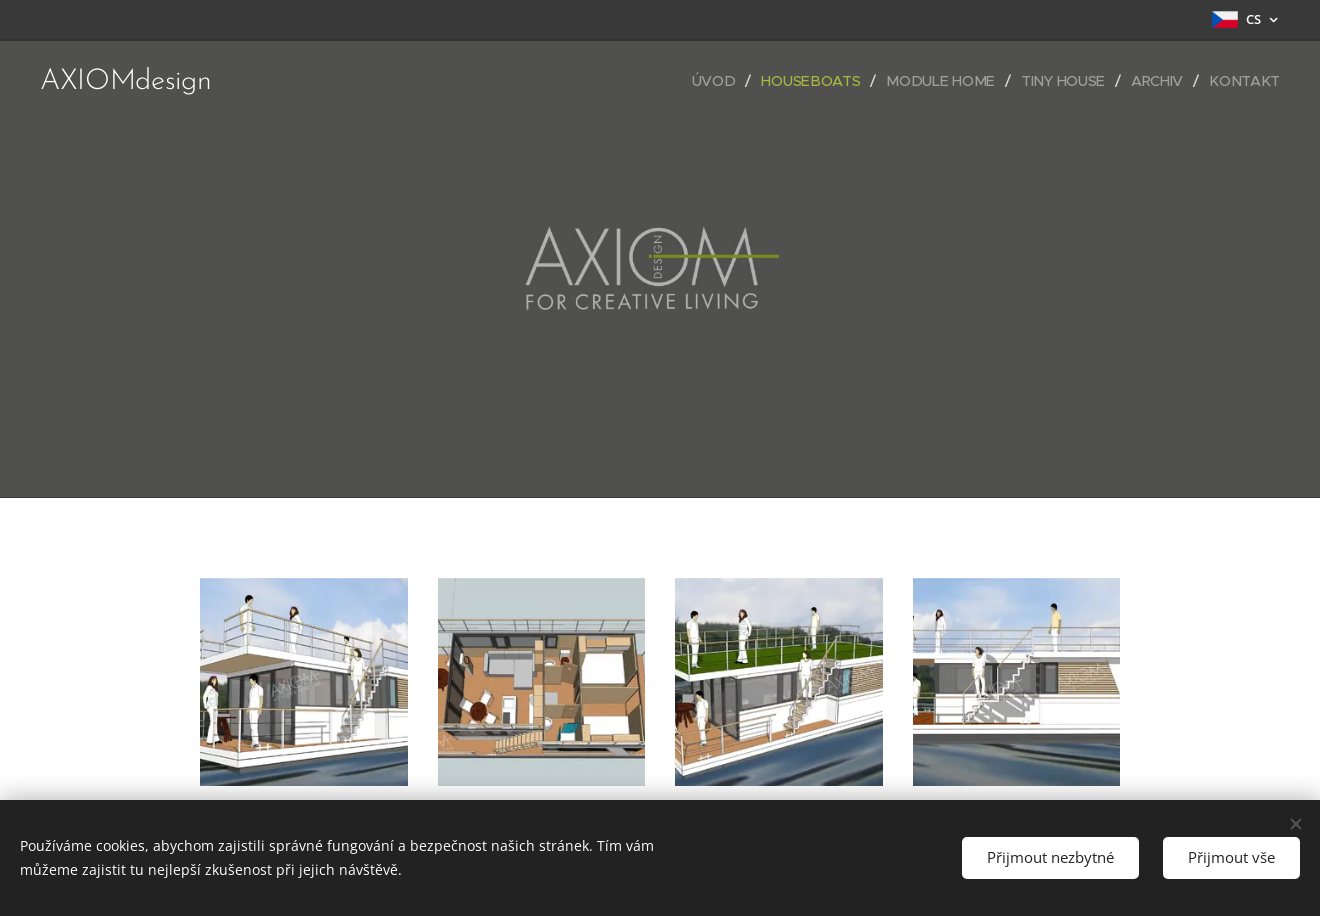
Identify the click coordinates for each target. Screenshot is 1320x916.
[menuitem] (722, 81)
